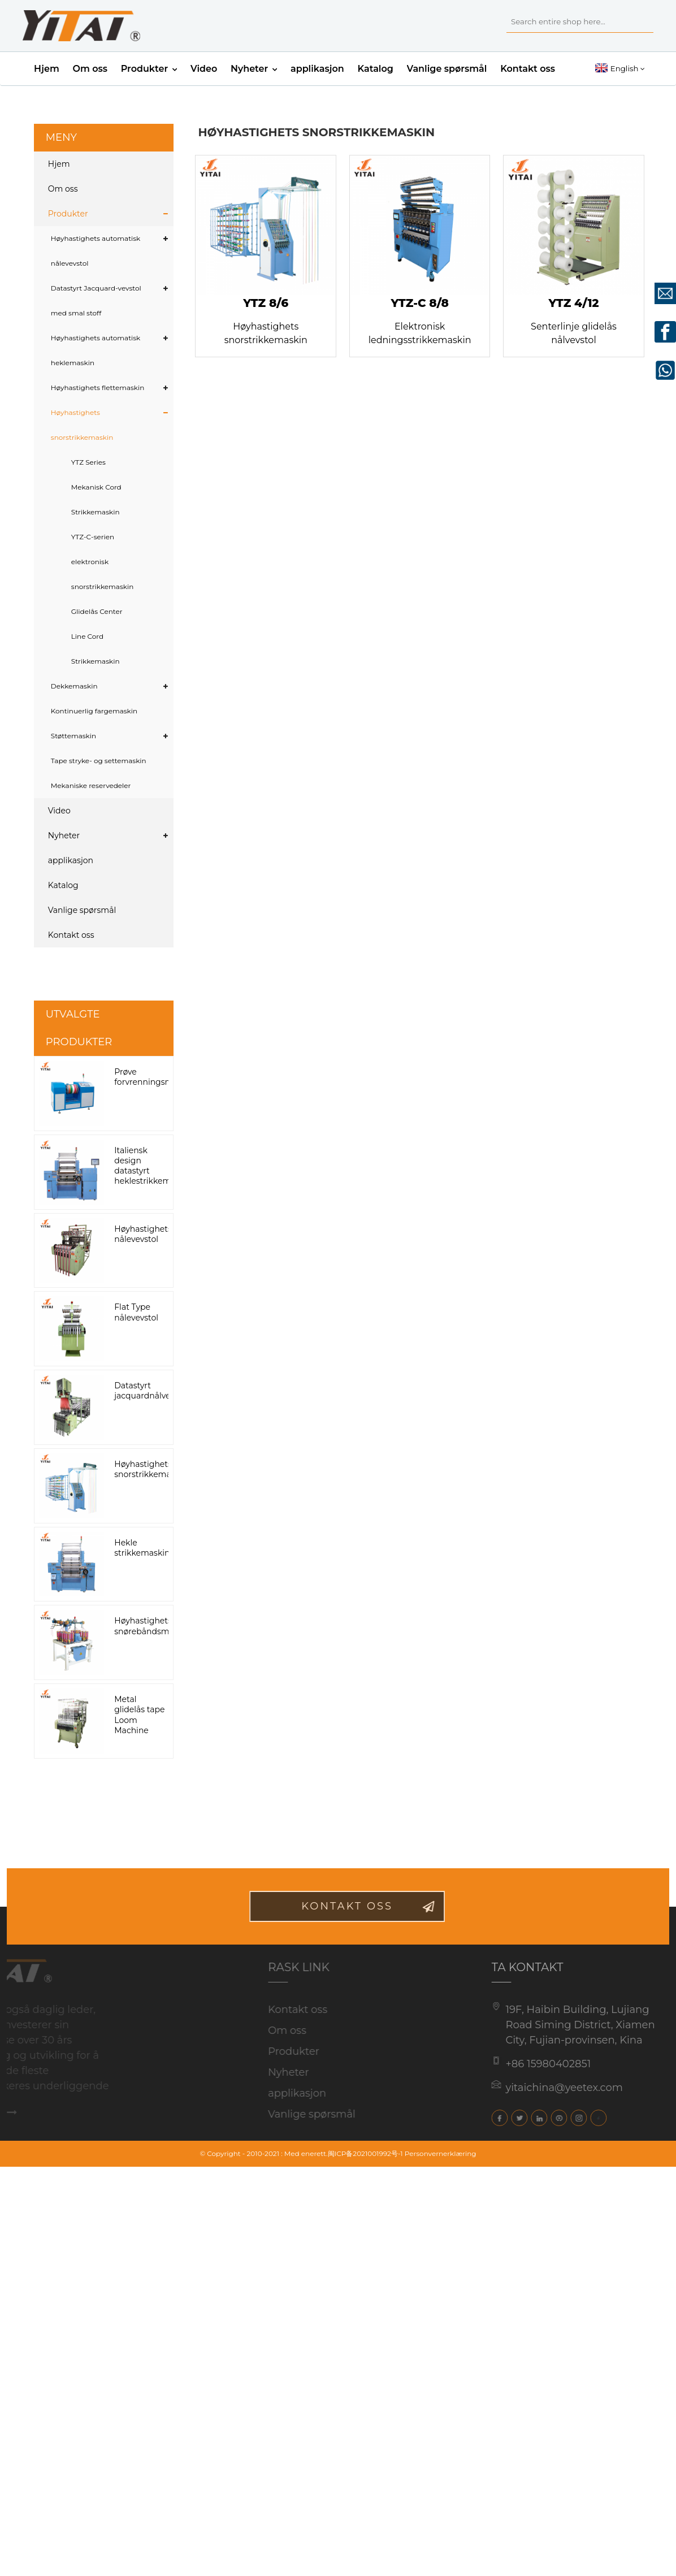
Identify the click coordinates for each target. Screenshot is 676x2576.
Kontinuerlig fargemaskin (94, 711)
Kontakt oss (527, 68)
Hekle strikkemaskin (142, 1548)
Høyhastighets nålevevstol (143, 1234)
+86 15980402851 (530, 2064)
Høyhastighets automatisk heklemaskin (95, 350)
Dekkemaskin (74, 686)
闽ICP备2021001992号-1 (365, 2153)
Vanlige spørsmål (447, 68)
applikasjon (317, 68)
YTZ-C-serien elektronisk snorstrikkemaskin (102, 561)
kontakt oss (365, 1906)
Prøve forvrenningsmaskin (154, 1077)
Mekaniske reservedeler (91, 785)
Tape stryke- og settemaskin (98, 760)
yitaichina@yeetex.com (546, 2087)
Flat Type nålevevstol (136, 1312)
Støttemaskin (73, 735)
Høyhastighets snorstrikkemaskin (82, 424)
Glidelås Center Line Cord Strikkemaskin (97, 636)
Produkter (149, 69)
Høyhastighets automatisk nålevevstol (95, 250)
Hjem (46, 68)
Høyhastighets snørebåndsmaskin (152, 1626)
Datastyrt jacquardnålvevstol (151, 1390)
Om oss (90, 68)
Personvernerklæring (440, 2153)
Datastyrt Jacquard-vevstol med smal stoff (96, 300)
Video (203, 68)
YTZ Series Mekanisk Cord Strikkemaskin (96, 487)
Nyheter (254, 69)
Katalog (375, 68)
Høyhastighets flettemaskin (98, 387)
